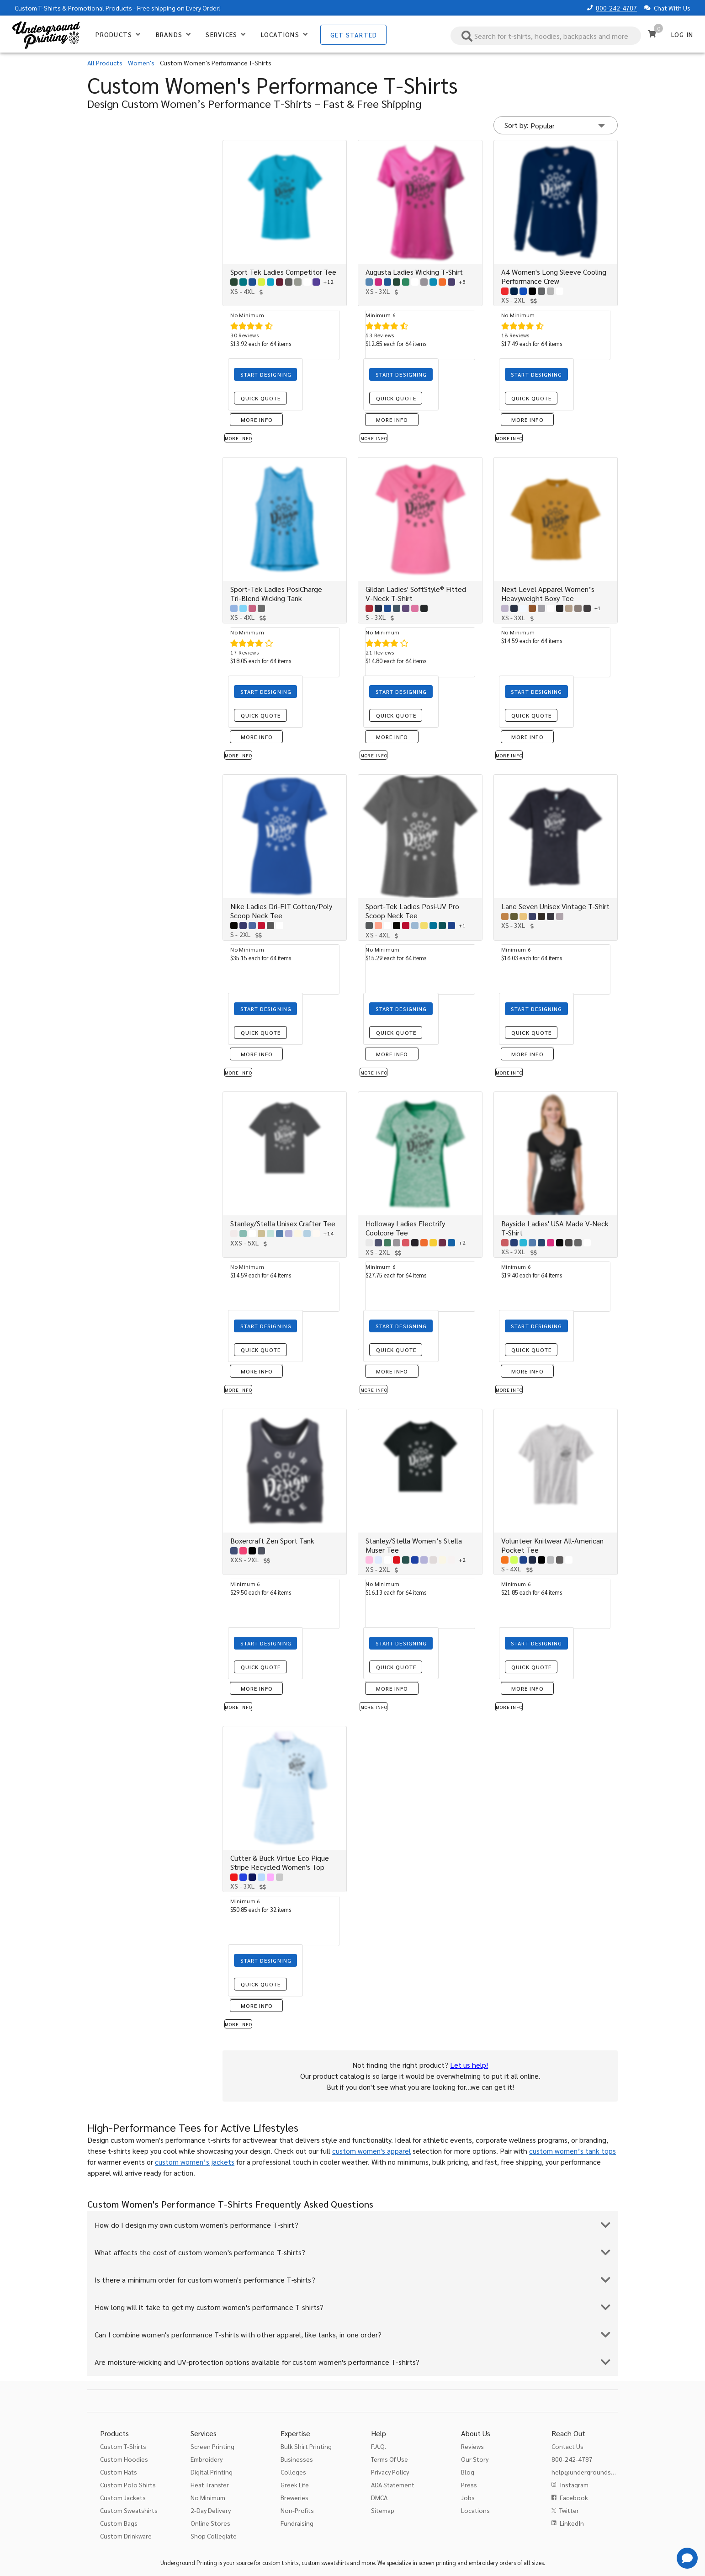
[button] (555, 125)
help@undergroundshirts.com (594, 2472)
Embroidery (207, 2459)
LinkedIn (572, 2523)
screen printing (437, 2562)
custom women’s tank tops (572, 2151)
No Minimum (208, 2497)
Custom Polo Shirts (128, 2484)
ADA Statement (392, 2484)
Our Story (474, 2459)
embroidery (483, 2562)
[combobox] (546, 36)
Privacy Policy (390, 2472)
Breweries (294, 2497)
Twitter (569, 2510)
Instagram (574, 2484)
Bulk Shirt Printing (306, 2446)
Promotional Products (100, 8)
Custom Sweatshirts (129, 2510)
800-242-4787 (616, 8)
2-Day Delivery (211, 2510)
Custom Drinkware (126, 2536)
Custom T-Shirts (38, 8)
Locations (475, 2510)
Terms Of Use (389, 2459)
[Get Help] (687, 2558)
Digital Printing (212, 2472)
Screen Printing (212, 2446)
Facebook (574, 2497)
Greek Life (295, 2484)
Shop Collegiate (214, 2536)
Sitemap (382, 2510)
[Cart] (652, 34)
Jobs (468, 2497)
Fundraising (297, 2523)
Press (469, 2484)
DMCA (379, 2497)
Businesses (297, 2459)
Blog (467, 2472)
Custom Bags (119, 2523)
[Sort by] (575, 125)
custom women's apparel (371, 2151)
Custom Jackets (123, 2497)
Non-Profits (297, 2510)
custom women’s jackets (194, 2161)
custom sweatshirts (325, 2562)
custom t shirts (280, 2562)
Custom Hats (118, 2472)
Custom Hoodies (124, 2459)
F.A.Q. (378, 2446)
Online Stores (210, 2523)
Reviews (472, 2446)
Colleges (293, 2472)
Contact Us (567, 2446)
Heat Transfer (210, 2484)
